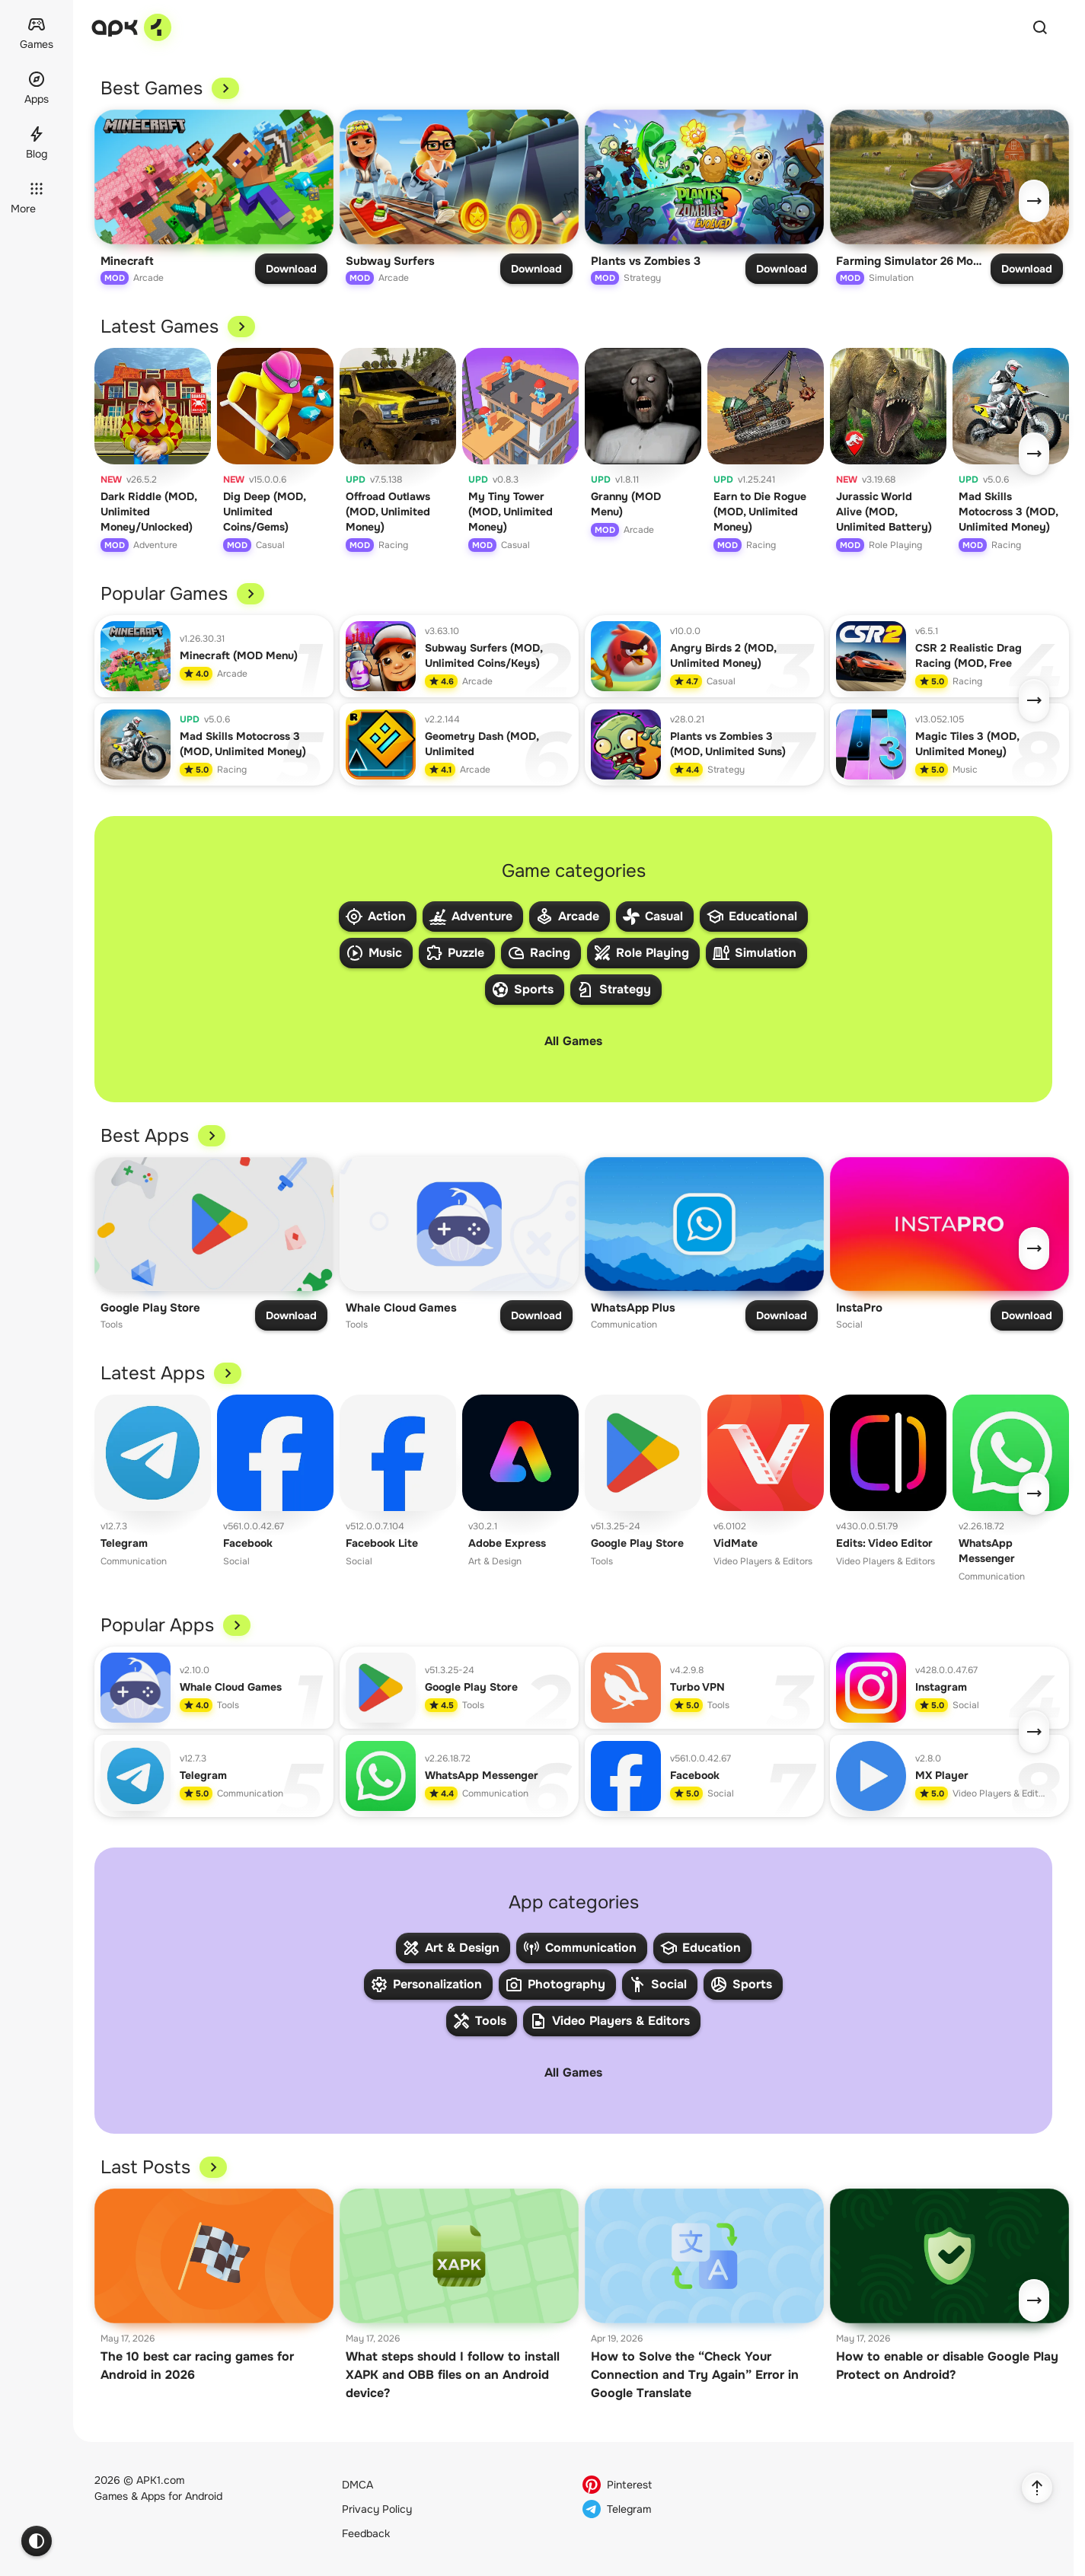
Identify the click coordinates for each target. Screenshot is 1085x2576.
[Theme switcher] (36, 2541)
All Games (573, 1041)
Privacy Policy (377, 2509)
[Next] (1034, 201)
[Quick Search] (1040, 27)
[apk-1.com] (131, 27)
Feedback (366, 2533)
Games (111, 2496)
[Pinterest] (694, 2484)
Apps (153, 2496)
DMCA (357, 2485)
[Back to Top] (1037, 2487)
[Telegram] (694, 2509)
